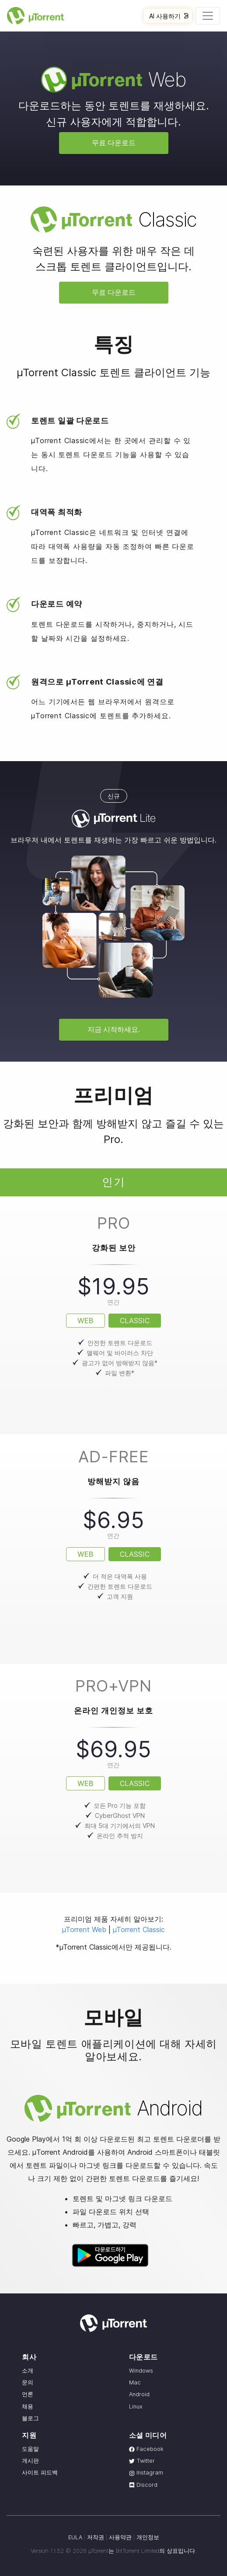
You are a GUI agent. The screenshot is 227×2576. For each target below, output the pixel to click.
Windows (141, 2370)
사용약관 (120, 2537)
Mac (135, 2382)
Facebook (146, 2449)
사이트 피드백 (40, 2472)
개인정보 (147, 2537)
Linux (136, 2406)
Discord (143, 2485)
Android (139, 2394)
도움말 (30, 2449)
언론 (27, 2394)
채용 (27, 2406)
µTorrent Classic (139, 1929)
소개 (27, 2370)
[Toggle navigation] (208, 15)
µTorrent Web (84, 1929)
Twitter (142, 2460)
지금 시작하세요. (113, 1029)
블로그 (30, 2418)
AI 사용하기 (169, 16)
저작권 (95, 2537)
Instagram (146, 2472)
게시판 (30, 2460)
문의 (27, 2382)
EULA (75, 2537)
